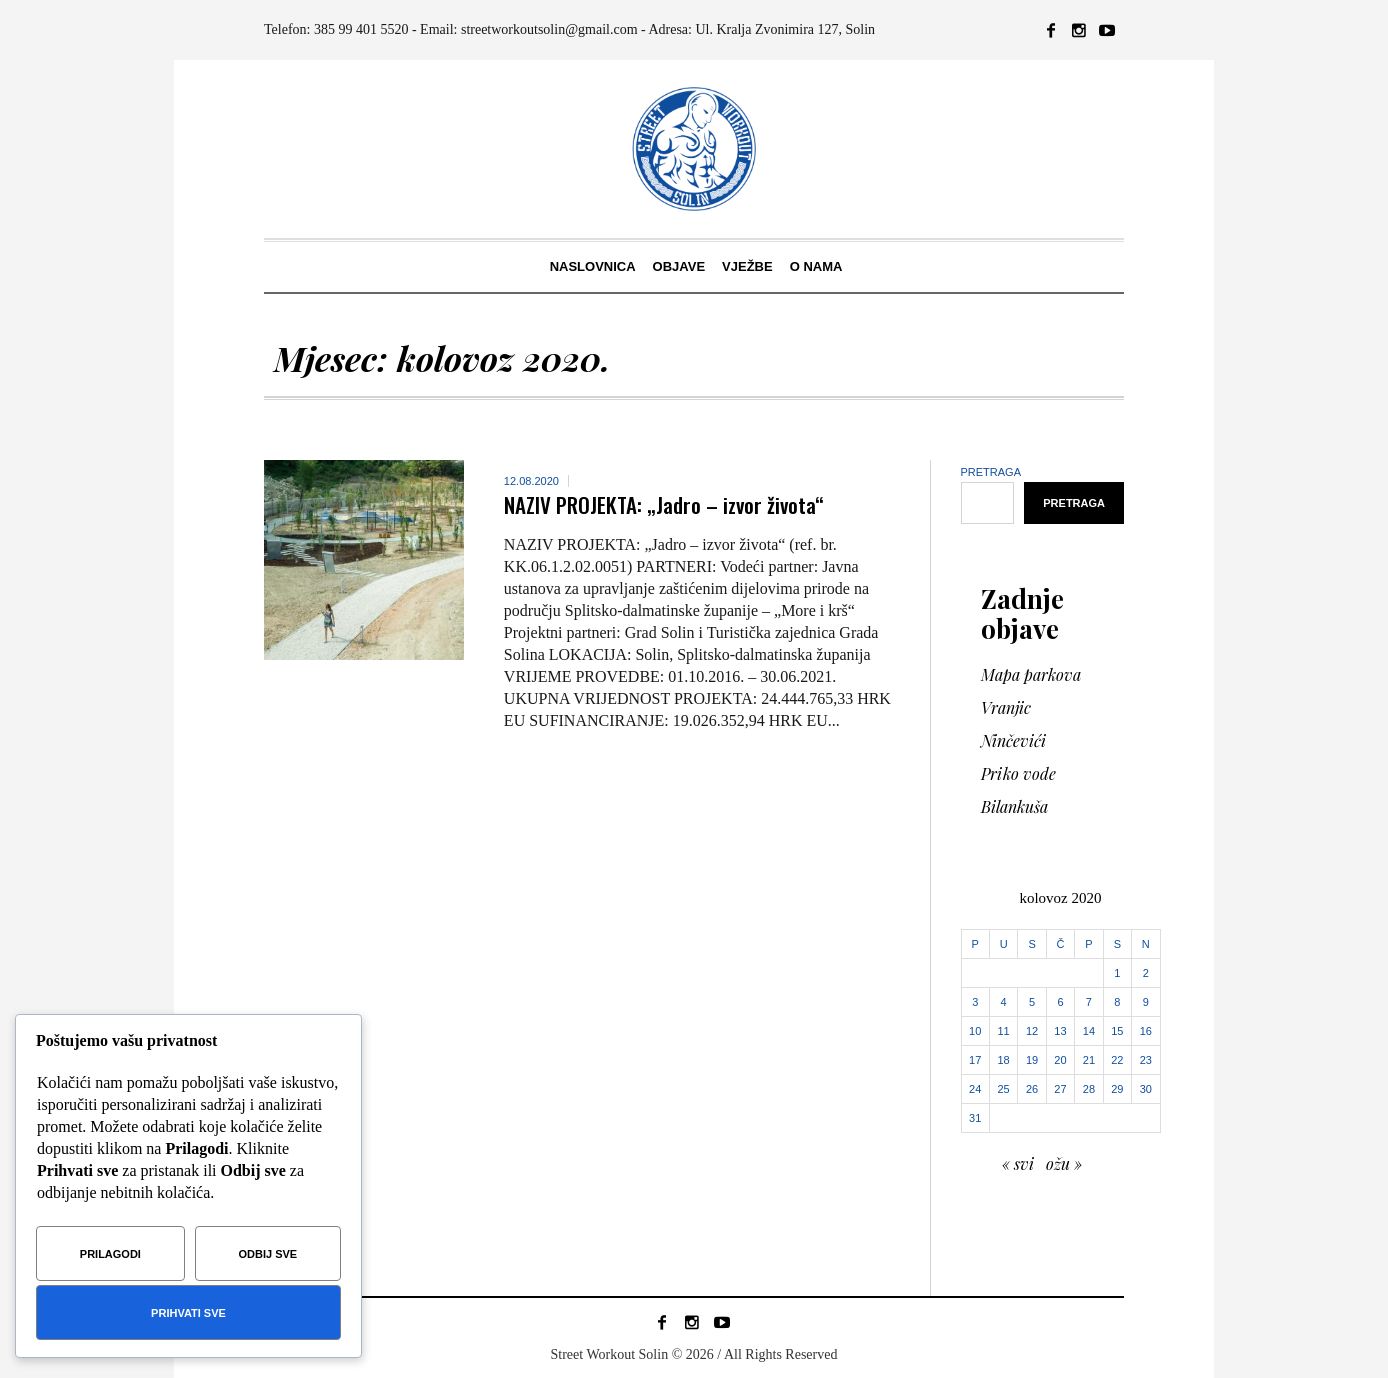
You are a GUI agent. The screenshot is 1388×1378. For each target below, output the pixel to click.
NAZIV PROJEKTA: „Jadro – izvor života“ (664, 504)
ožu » (1064, 1163)
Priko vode (1018, 773)
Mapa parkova (1031, 674)
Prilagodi (110, 1254)
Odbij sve (268, 1254)
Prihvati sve (188, 1313)
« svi (1018, 1163)
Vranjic (1006, 707)
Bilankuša (1014, 806)
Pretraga (991, 472)
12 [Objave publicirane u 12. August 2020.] (1032, 1031)
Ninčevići (1013, 740)
